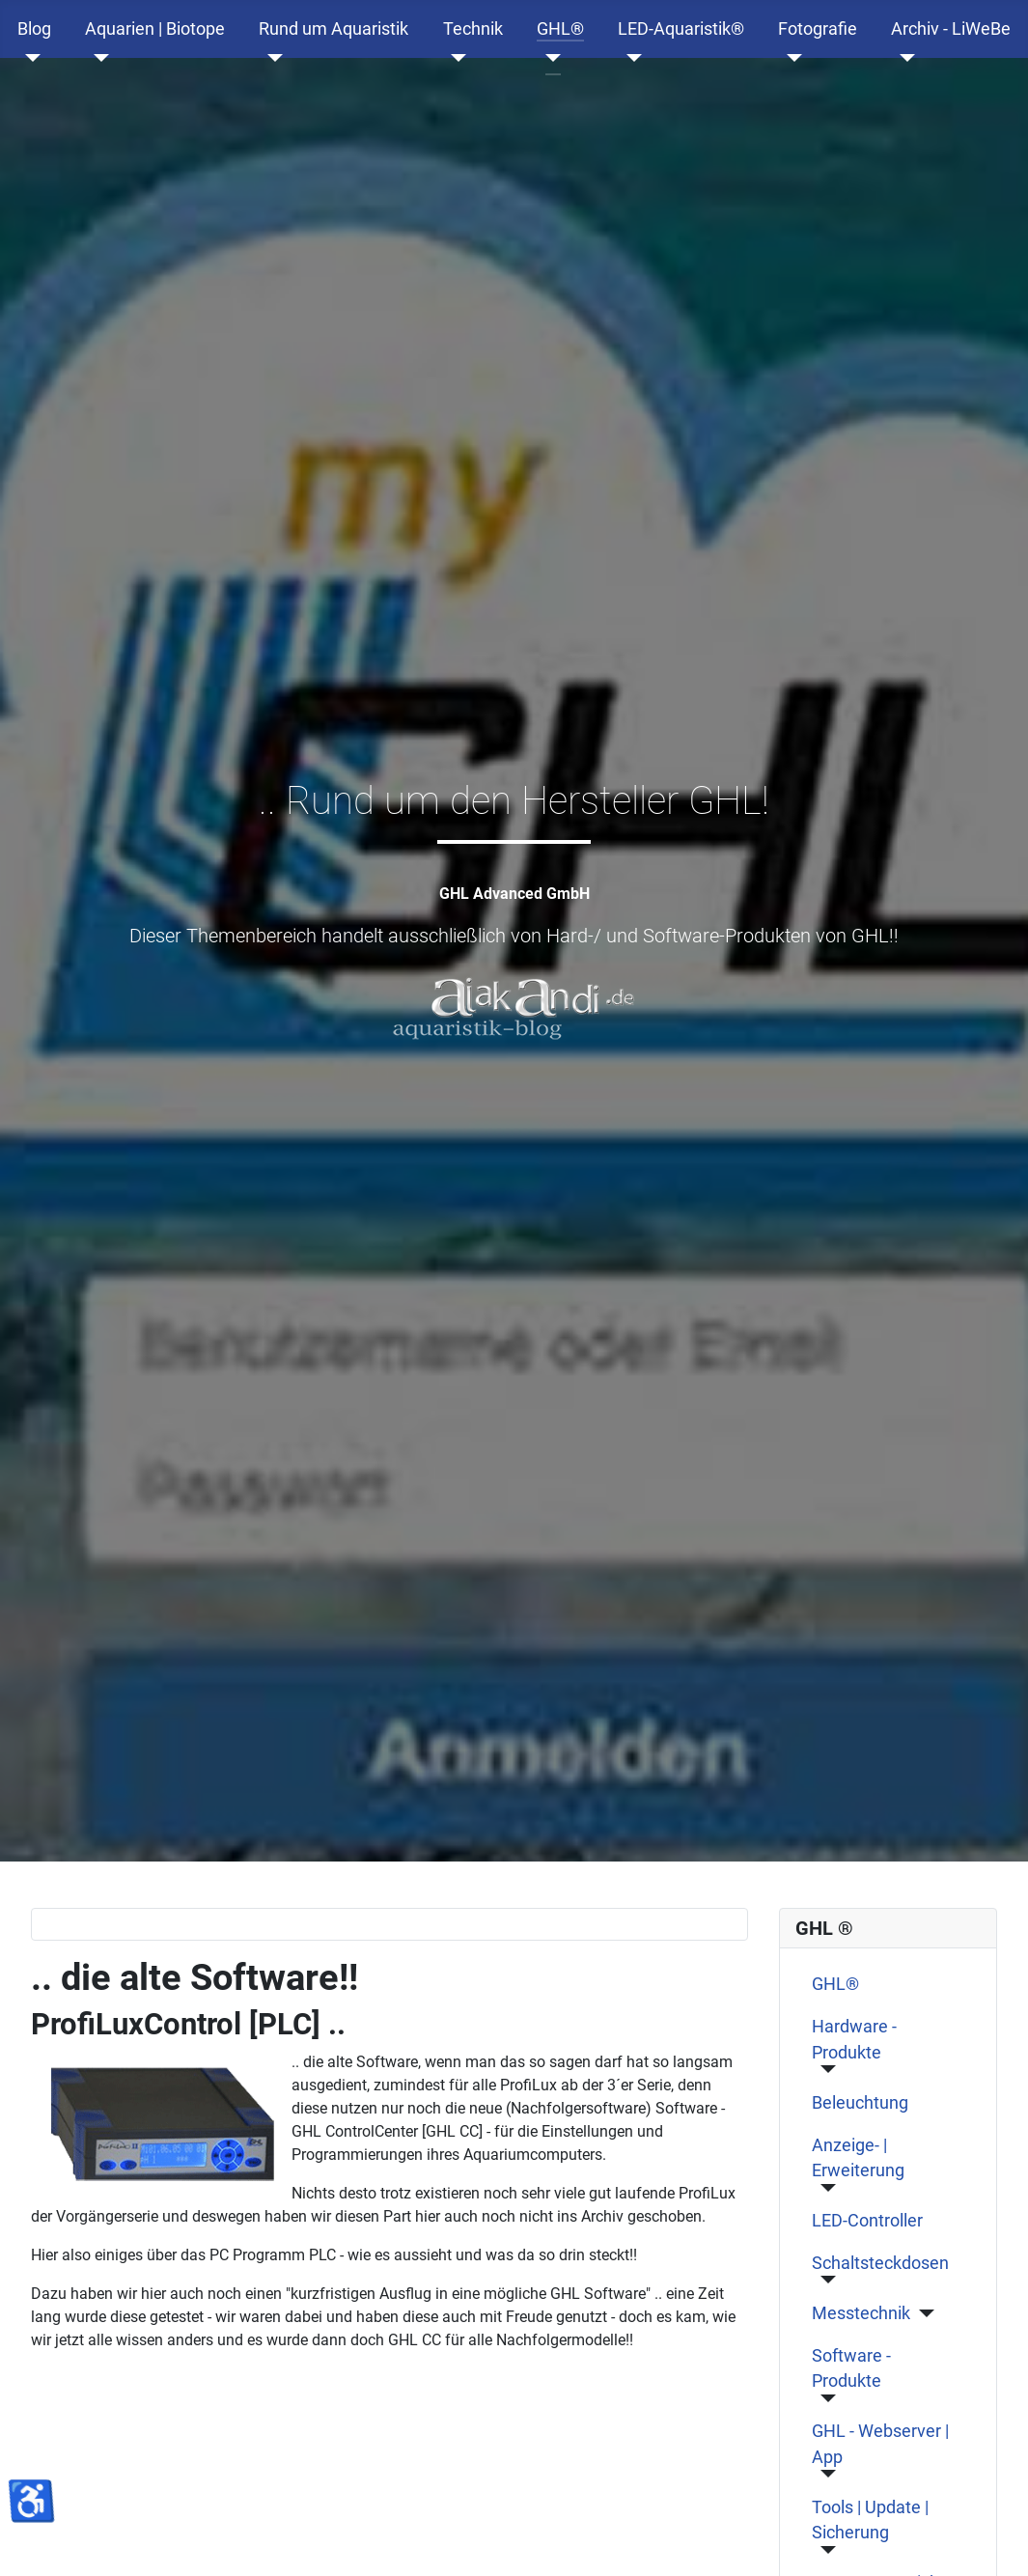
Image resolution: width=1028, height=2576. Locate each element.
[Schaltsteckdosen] (824, 2279)
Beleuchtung (860, 2103)
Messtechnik (861, 2313)
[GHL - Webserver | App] (824, 2474)
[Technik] (455, 58)
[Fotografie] (790, 58)
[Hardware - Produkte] (824, 2069)
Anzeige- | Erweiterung (858, 2158)
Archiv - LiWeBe (951, 29)
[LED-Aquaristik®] (630, 58)
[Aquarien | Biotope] (97, 58)
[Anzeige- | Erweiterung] (824, 2188)
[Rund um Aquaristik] (271, 58)
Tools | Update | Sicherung (870, 2520)
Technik (473, 29)
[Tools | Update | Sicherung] (824, 2550)
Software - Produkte (851, 2368)
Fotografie (817, 29)
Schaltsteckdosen (880, 2263)
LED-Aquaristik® (681, 29)
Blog (34, 29)
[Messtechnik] (922, 2313)
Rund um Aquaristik (333, 29)
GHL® (560, 29)
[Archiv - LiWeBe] (903, 58)
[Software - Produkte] (824, 2398)
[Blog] (29, 58)
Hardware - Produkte (854, 2039)
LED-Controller (867, 2220)
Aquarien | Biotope (155, 29)
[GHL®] (549, 58)
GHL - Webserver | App (880, 2444)
